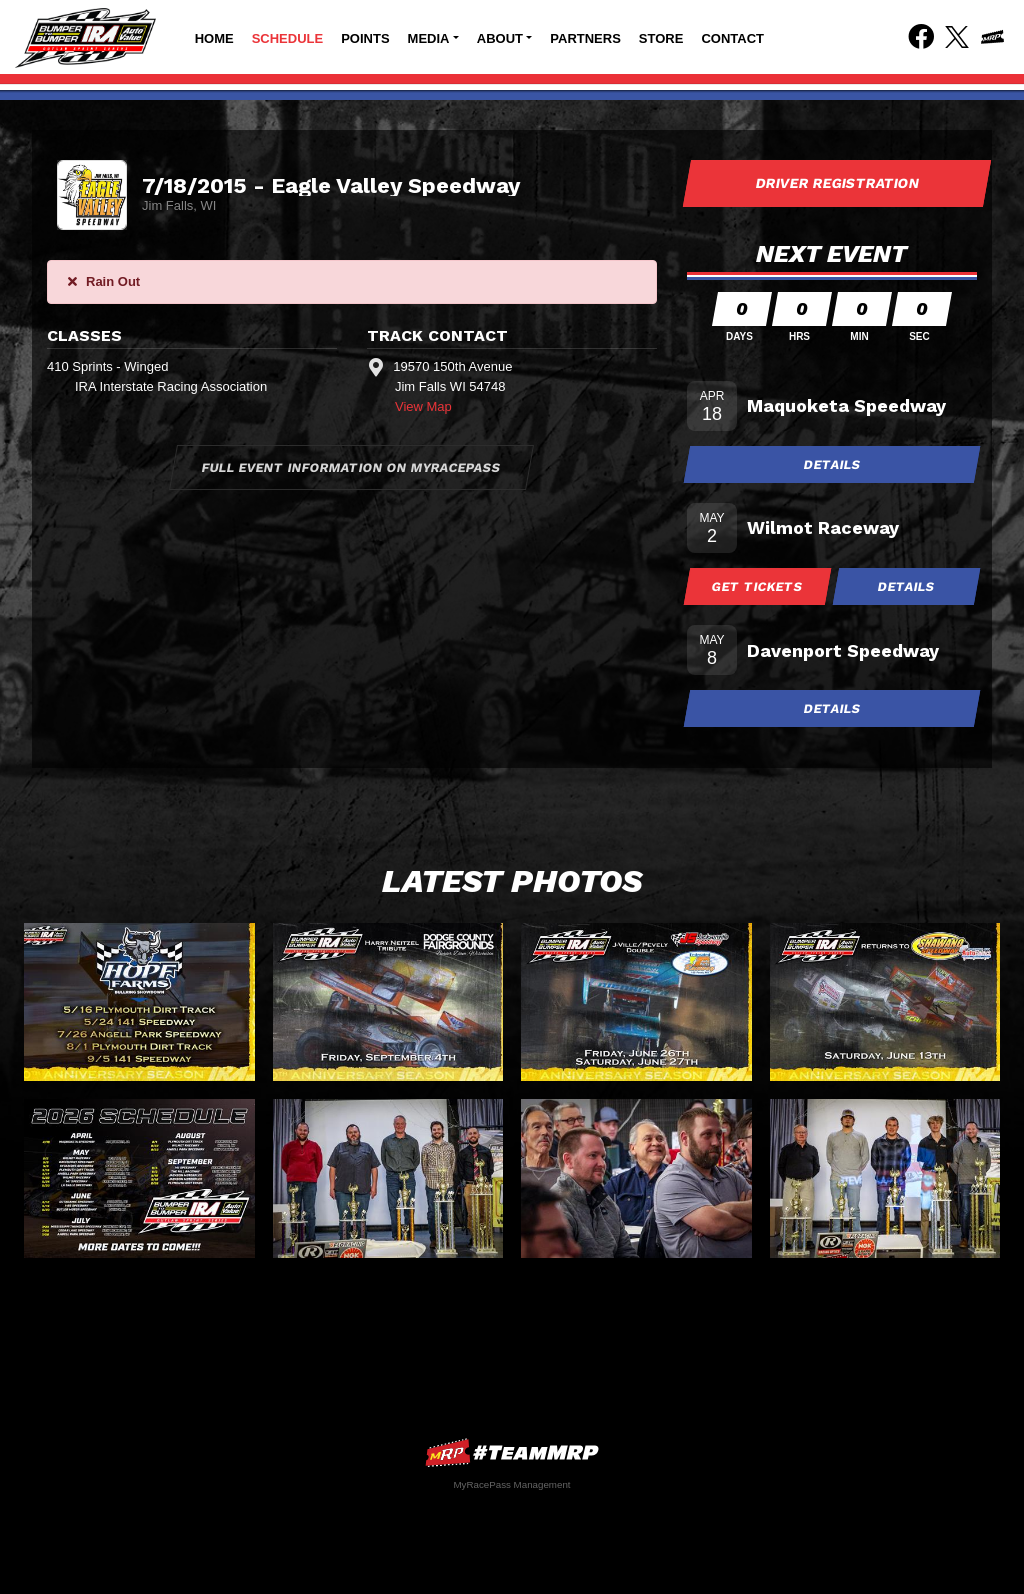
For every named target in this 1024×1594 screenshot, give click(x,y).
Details (832, 464)
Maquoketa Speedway (846, 405)
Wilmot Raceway (823, 527)
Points (365, 38)
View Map (423, 406)
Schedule (288, 38)
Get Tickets (758, 586)
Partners (585, 38)
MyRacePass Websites (512, 1452)
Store (661, 38)
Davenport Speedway (843, 650)
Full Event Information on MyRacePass (352, 467)
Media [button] (429, 38)
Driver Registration (837, 183)
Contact (732, 38)
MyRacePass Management (511, 1484)
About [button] (500, 38)
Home (214, 38)
